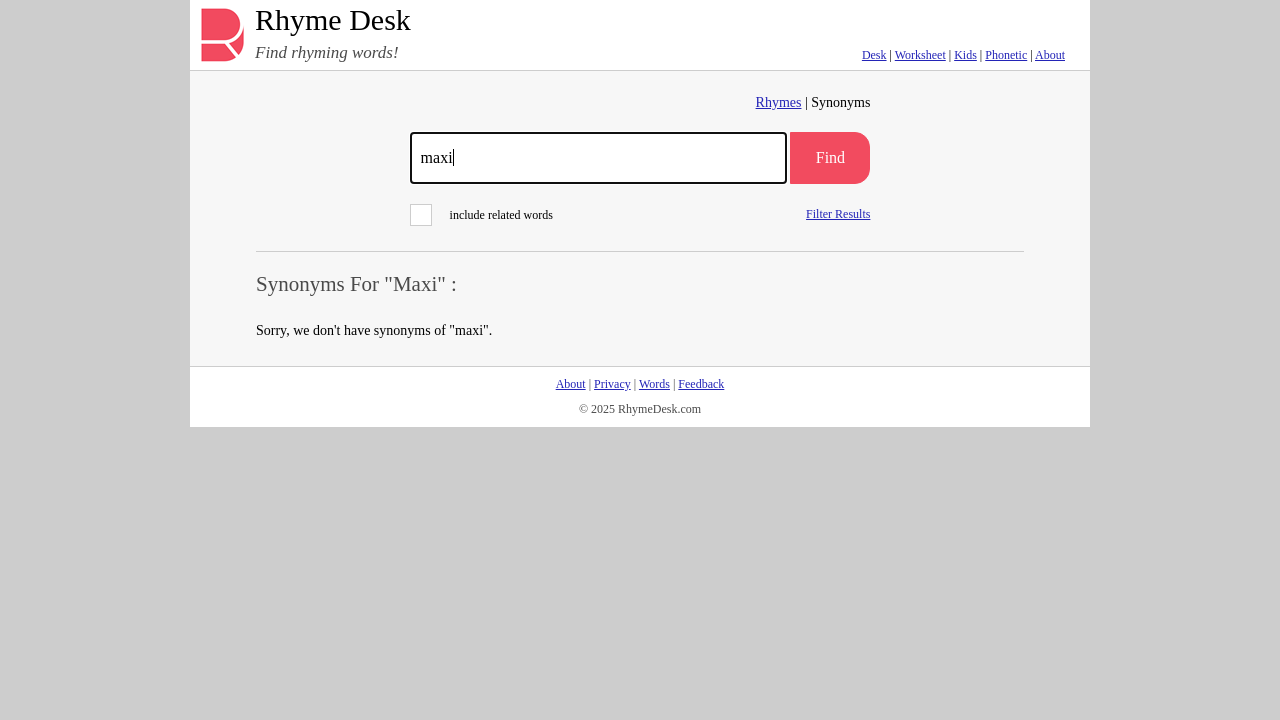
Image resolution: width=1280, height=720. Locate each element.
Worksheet (920, 55)
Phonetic (1006, 55)
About (1050, 55)
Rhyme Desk (333, 20)
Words (654, 384)
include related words (481, 215)
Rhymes (779, 102)
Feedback (701, 384)
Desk (874, 55)
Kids (965, 55)
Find (830, 157)
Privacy (612, 384)
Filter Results (838, 213)
